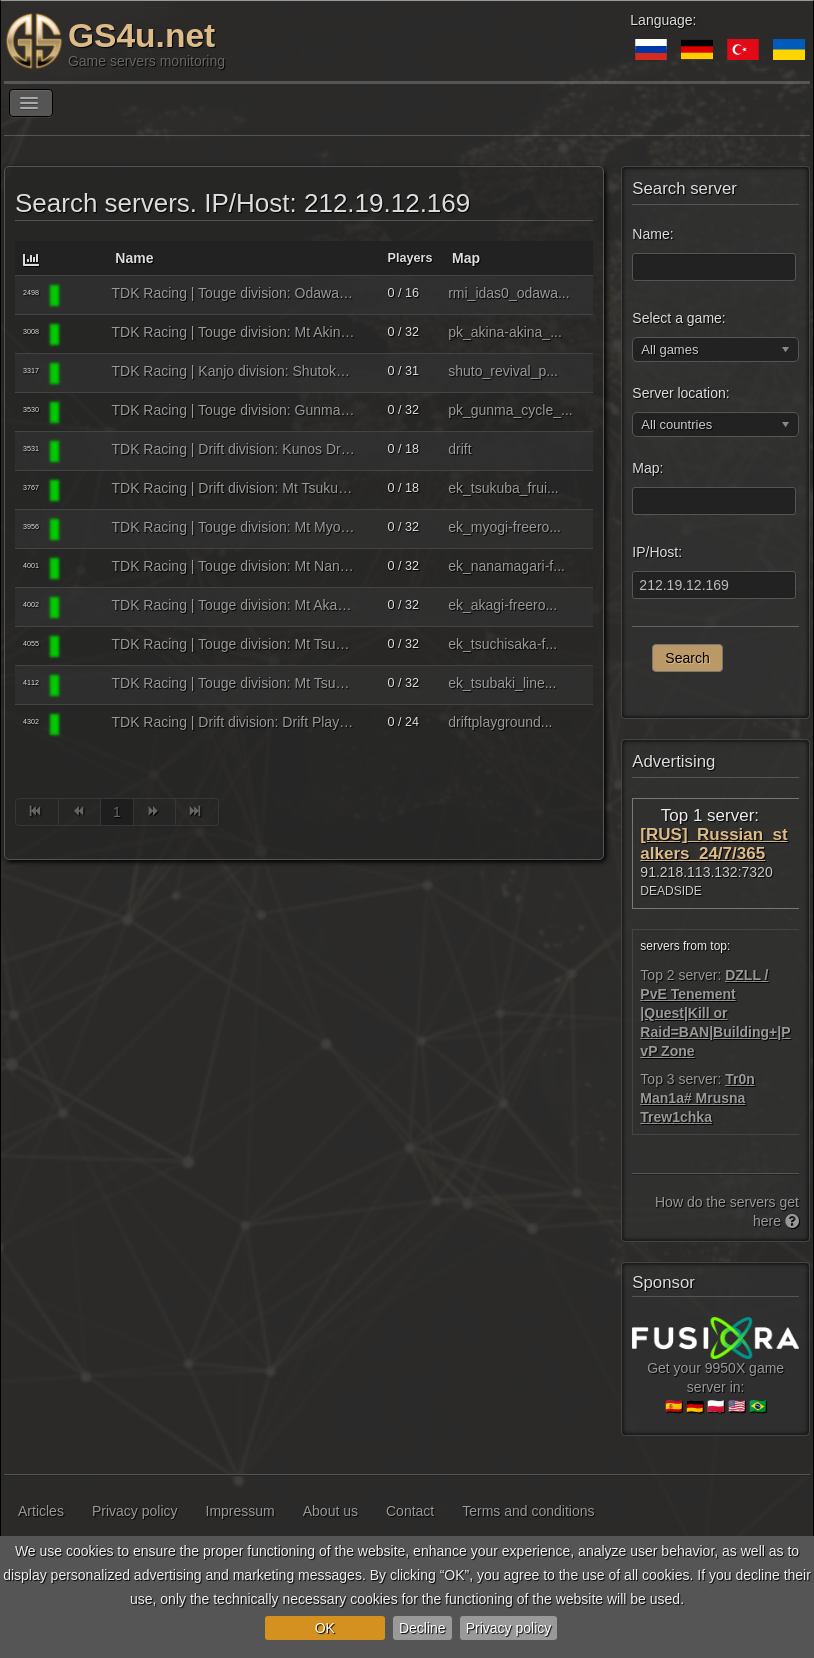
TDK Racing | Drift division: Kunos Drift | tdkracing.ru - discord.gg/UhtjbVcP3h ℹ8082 (233, 449)
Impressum (240, 1511)
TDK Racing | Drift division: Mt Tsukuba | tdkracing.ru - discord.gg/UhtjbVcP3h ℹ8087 (233, 488)
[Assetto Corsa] (85, 295)
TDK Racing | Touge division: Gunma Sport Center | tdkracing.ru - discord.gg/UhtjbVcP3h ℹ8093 (233, 410)
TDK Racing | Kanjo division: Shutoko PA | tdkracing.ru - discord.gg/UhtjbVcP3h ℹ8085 (233, 371)
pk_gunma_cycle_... (510, 410)
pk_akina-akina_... (505, 332)
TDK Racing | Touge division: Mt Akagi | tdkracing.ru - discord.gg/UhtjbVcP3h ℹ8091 (233, 605)
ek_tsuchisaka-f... (502, 644)
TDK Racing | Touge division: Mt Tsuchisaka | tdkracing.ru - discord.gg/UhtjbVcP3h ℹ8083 (233, 644)
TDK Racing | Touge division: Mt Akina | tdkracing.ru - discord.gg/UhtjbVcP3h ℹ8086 (233, 332)
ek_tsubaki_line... (502, 683)
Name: (652, 234)
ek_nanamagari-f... (506, 566)
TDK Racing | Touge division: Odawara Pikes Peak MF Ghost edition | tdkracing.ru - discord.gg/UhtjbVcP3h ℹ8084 (233, 293)
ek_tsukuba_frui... (503, 488)
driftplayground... (500, 722)
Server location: (680, 393)
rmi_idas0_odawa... (508, 293)
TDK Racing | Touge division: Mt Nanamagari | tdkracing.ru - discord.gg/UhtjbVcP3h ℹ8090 (233, 566)
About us (330, 1511)
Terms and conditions (528, 1511)
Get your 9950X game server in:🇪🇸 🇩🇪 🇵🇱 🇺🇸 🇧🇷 (715, 1371)
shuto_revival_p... (503, 371)
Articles (41, 1511)
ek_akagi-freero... (502, 605)
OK (325, 1628)
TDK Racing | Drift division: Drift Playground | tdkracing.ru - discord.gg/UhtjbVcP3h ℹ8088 (233, 722)
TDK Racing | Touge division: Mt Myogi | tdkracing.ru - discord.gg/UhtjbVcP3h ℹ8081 (233, 527)
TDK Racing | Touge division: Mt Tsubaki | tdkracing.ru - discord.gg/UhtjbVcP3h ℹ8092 (233, 683)
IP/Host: (657, 552)
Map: (647, 468)
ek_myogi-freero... (504, 527)
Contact (410, 1511)
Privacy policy (509, 1628)
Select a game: (678, 318)
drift (459, 449)
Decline (422, 1628)
